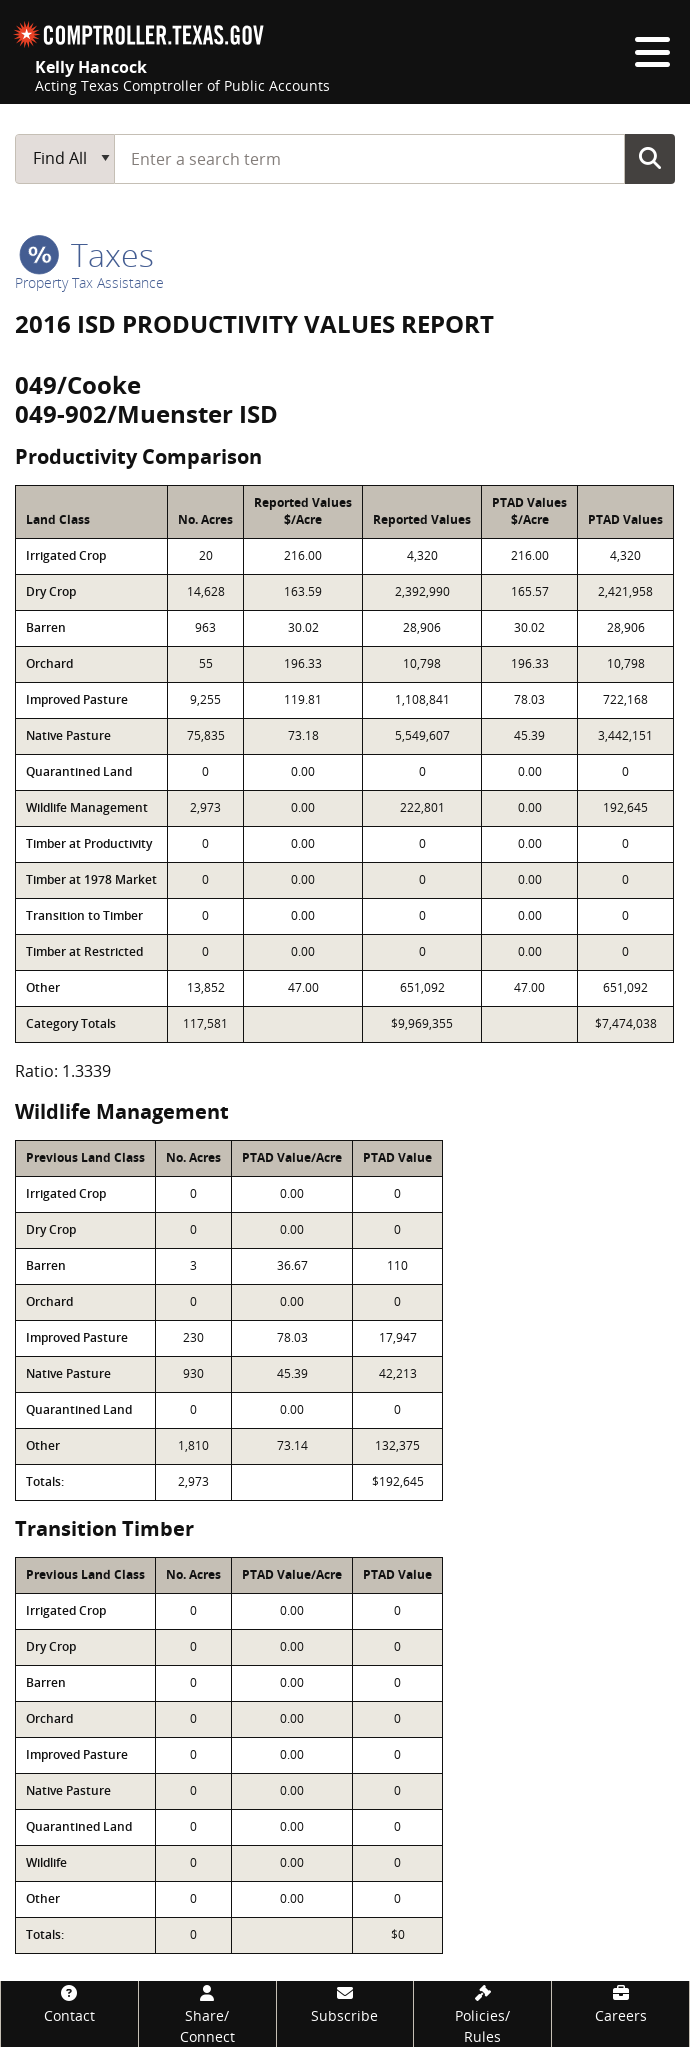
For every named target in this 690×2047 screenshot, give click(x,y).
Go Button (650, 158)
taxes (86, 254)
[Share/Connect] (207, 2014)
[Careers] (620, 2003)
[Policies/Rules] (482, 2014)
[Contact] (69, 2003)
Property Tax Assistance (89, 282)
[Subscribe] (345, 2003)
